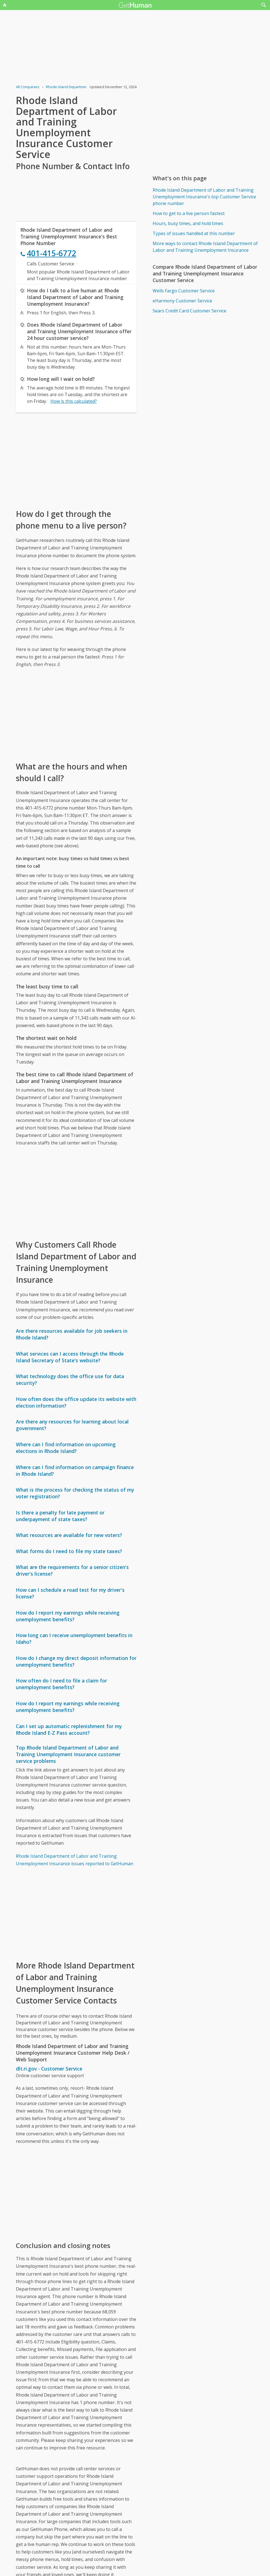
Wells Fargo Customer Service (184, 291)
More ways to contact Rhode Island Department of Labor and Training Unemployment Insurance (205, 246)
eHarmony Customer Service (182, 301)
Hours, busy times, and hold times (188, 223)
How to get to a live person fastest (189, 213)
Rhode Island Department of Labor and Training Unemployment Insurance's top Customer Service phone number (204, 196)
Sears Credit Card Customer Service (189, 311)
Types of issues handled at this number (194, 233)
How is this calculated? (73, 401)
